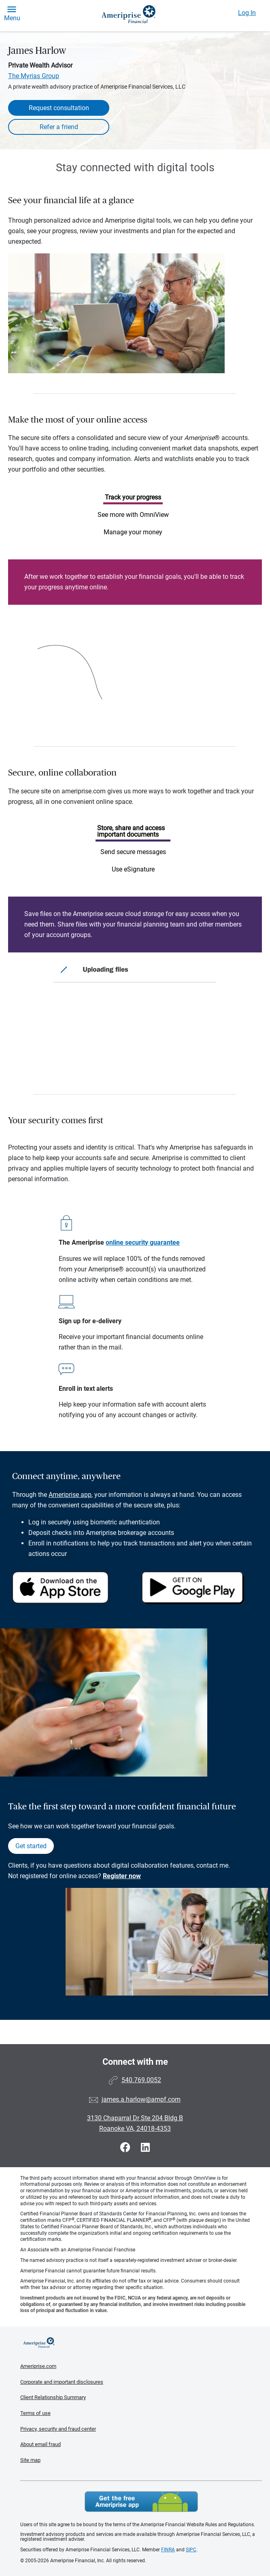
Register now (122, 1876)
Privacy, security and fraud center (58, 2429)
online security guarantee (143, 1242)
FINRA (168, 2550)
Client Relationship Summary (53, 2397)
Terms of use (35, 2413)
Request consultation (59, 108)
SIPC (191, 2550)
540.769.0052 (141, 2080)
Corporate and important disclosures (61, 2382)
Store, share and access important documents (131, 831)
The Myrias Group (33, 76)
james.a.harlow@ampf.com (141, 2099)
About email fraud (40, 2444)
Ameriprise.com (38, 2366)
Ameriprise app (70, 1494)
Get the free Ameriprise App (141, 2501)
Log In (247, 13)
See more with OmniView (133, 515)
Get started (31, 1846)
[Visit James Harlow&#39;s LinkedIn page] (145, 2147)
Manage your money (133, 532)
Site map (30, 2460)
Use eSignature (133, 869)
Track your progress (133, 497)
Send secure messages (133, 852)
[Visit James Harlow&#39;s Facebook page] (126, 2147)
